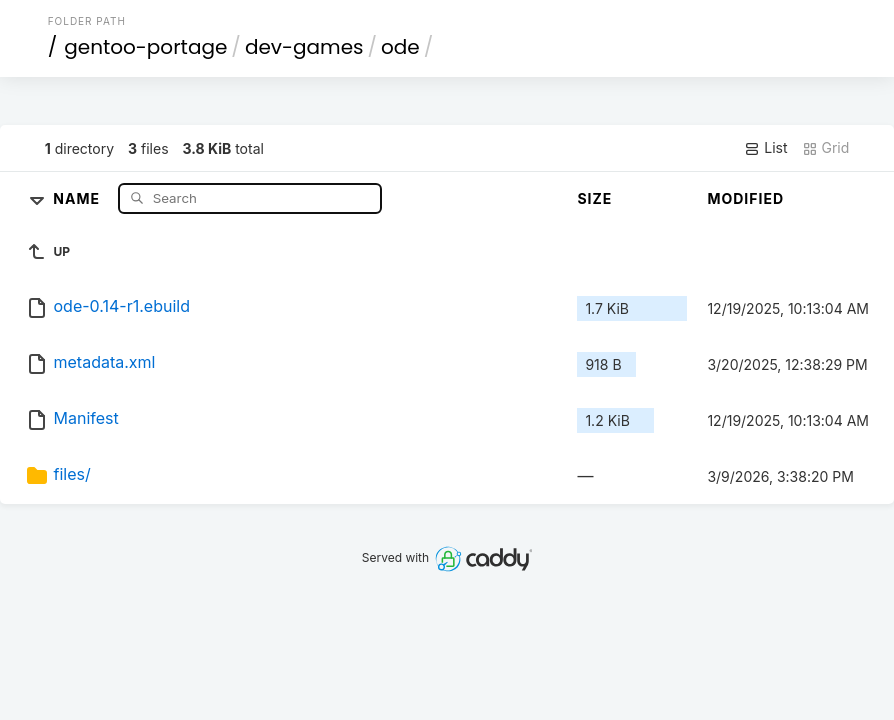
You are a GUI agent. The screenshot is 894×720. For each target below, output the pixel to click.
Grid (826, 148)
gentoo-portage (145, 47)
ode (400, 47)
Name (78, 197)
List (765, 148)
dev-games (304, 47)
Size (594, 198)
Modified (745, 198)
